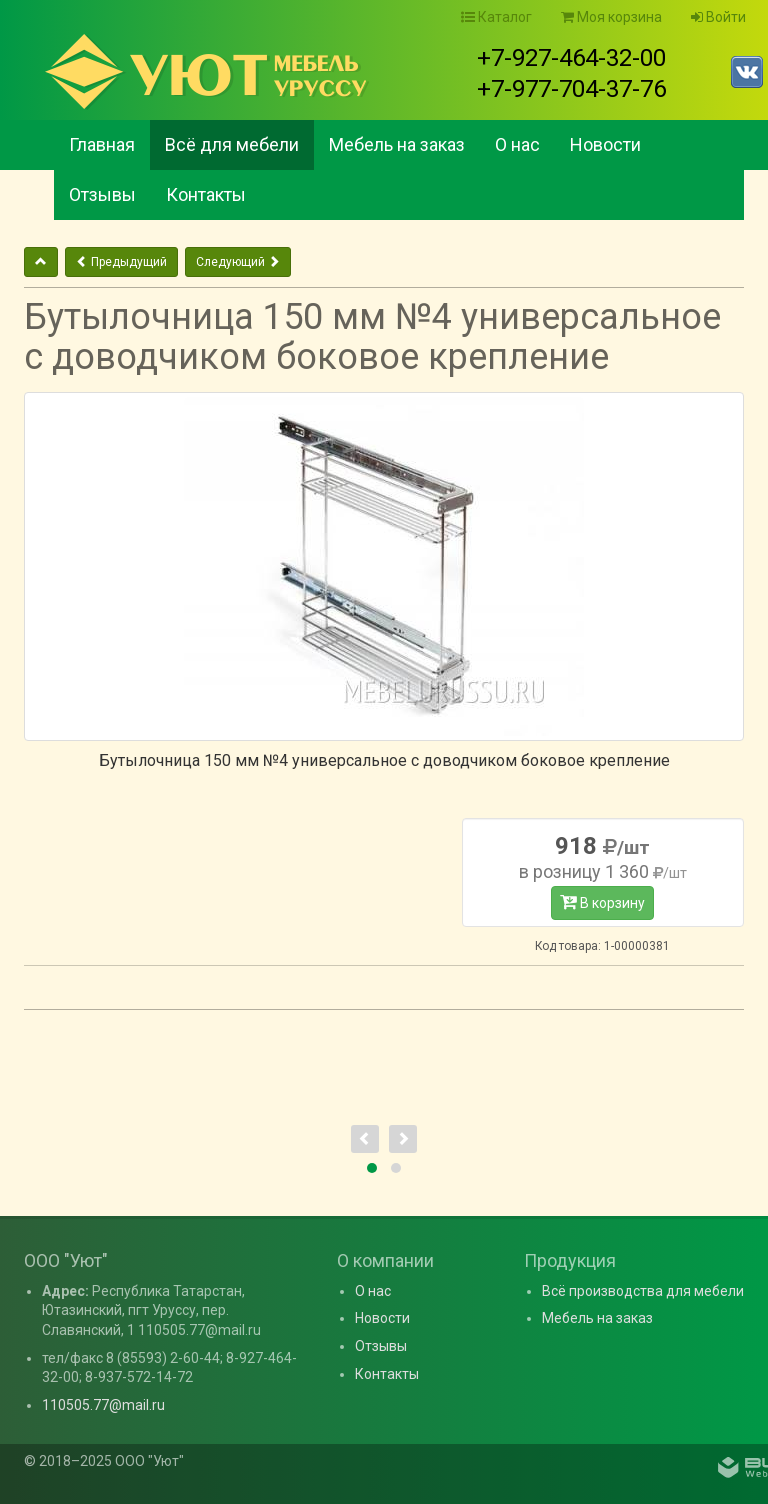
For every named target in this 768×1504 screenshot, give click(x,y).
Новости (605, 144)
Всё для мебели (232, 144)
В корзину (602, 902)
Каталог (496, 17)
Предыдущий (121, 262)
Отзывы (102, 194)
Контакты (206, 194)
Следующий (238, 262)
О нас (517, 144)
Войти (718, 17)
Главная (102, 144)
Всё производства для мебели (643, 1291)
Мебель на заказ (397, 144)
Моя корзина (611, 17)
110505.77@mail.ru (103, 1405)
